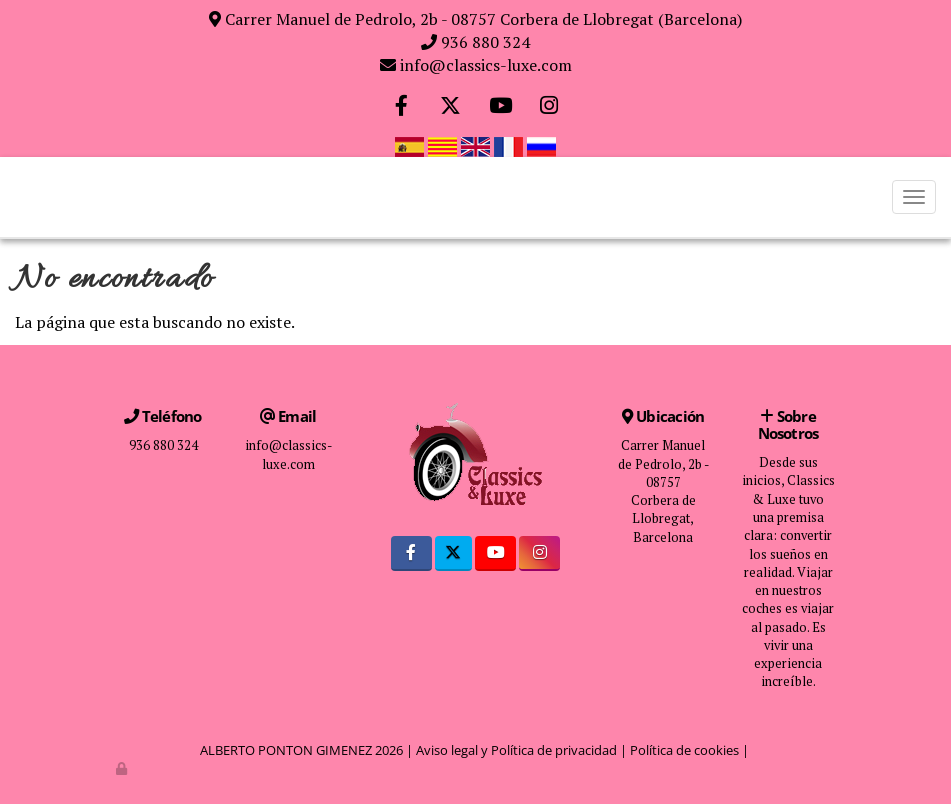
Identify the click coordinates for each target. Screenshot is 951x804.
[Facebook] (402, 107)
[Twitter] (451, 107)
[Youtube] (500, 107)
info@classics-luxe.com (486, 65)
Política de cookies (684, 750)
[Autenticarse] (123, 768)
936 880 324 (485, 42)
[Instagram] (549, 107)
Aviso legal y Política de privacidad (516, 750)
